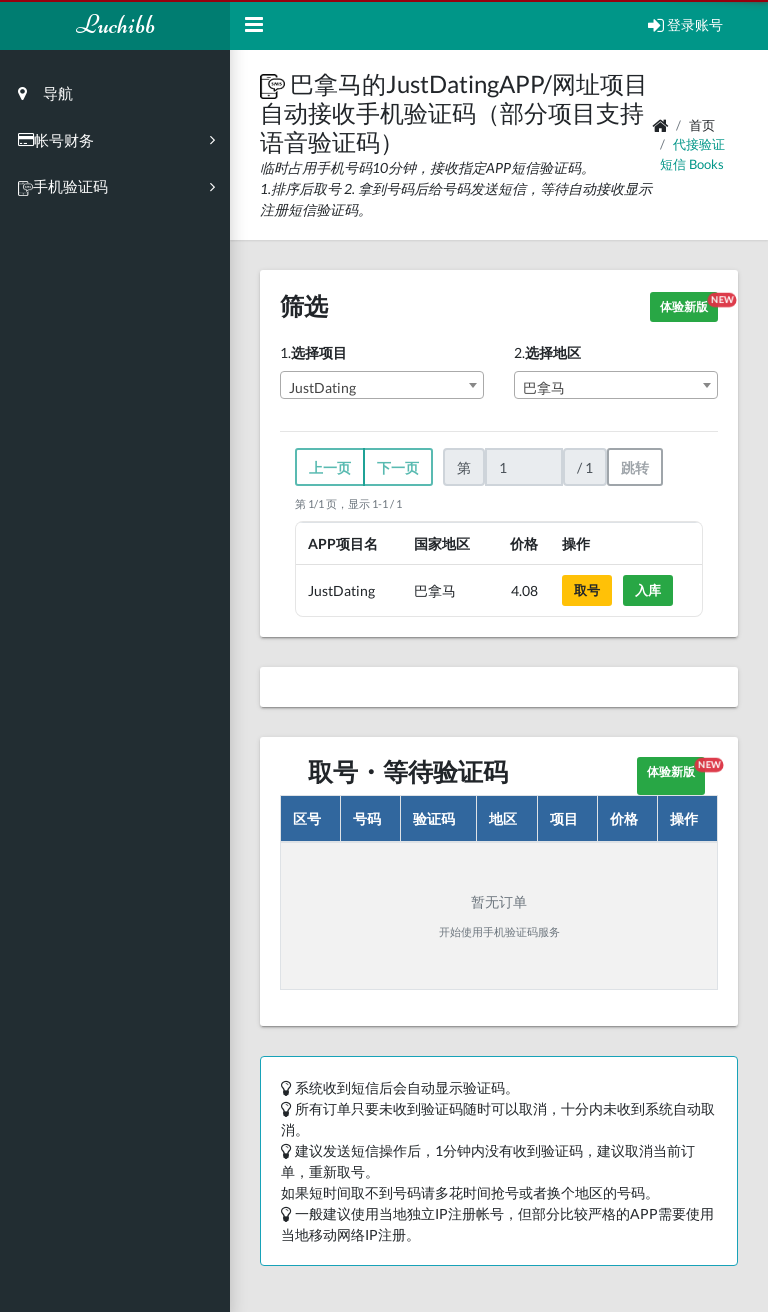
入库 (648, 590)
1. (313, 352)
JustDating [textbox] (322, 387)
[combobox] (382, 385)
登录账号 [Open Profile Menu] (685, 24)
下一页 (398, 467)
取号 (587, 590)
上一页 (330, 467)
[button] (275, 83)
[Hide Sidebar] (254, 25)
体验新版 (689, 303)
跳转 (635, 467)
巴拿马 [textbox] (544, 387)
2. (547, 352)
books (706, 164)
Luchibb (115, 24)
